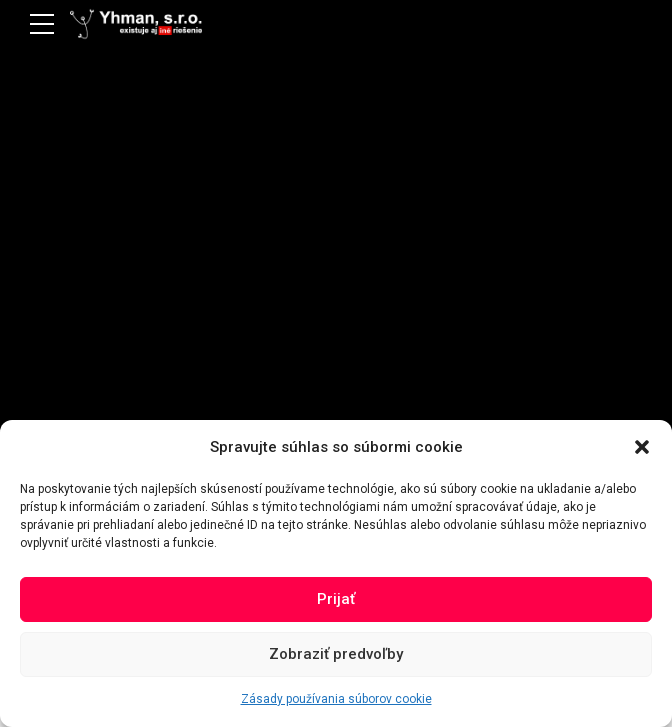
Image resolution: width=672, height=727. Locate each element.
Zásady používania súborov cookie (336, 699)
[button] (642, 447)
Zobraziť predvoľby (336, 654)
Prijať (336, 599)
